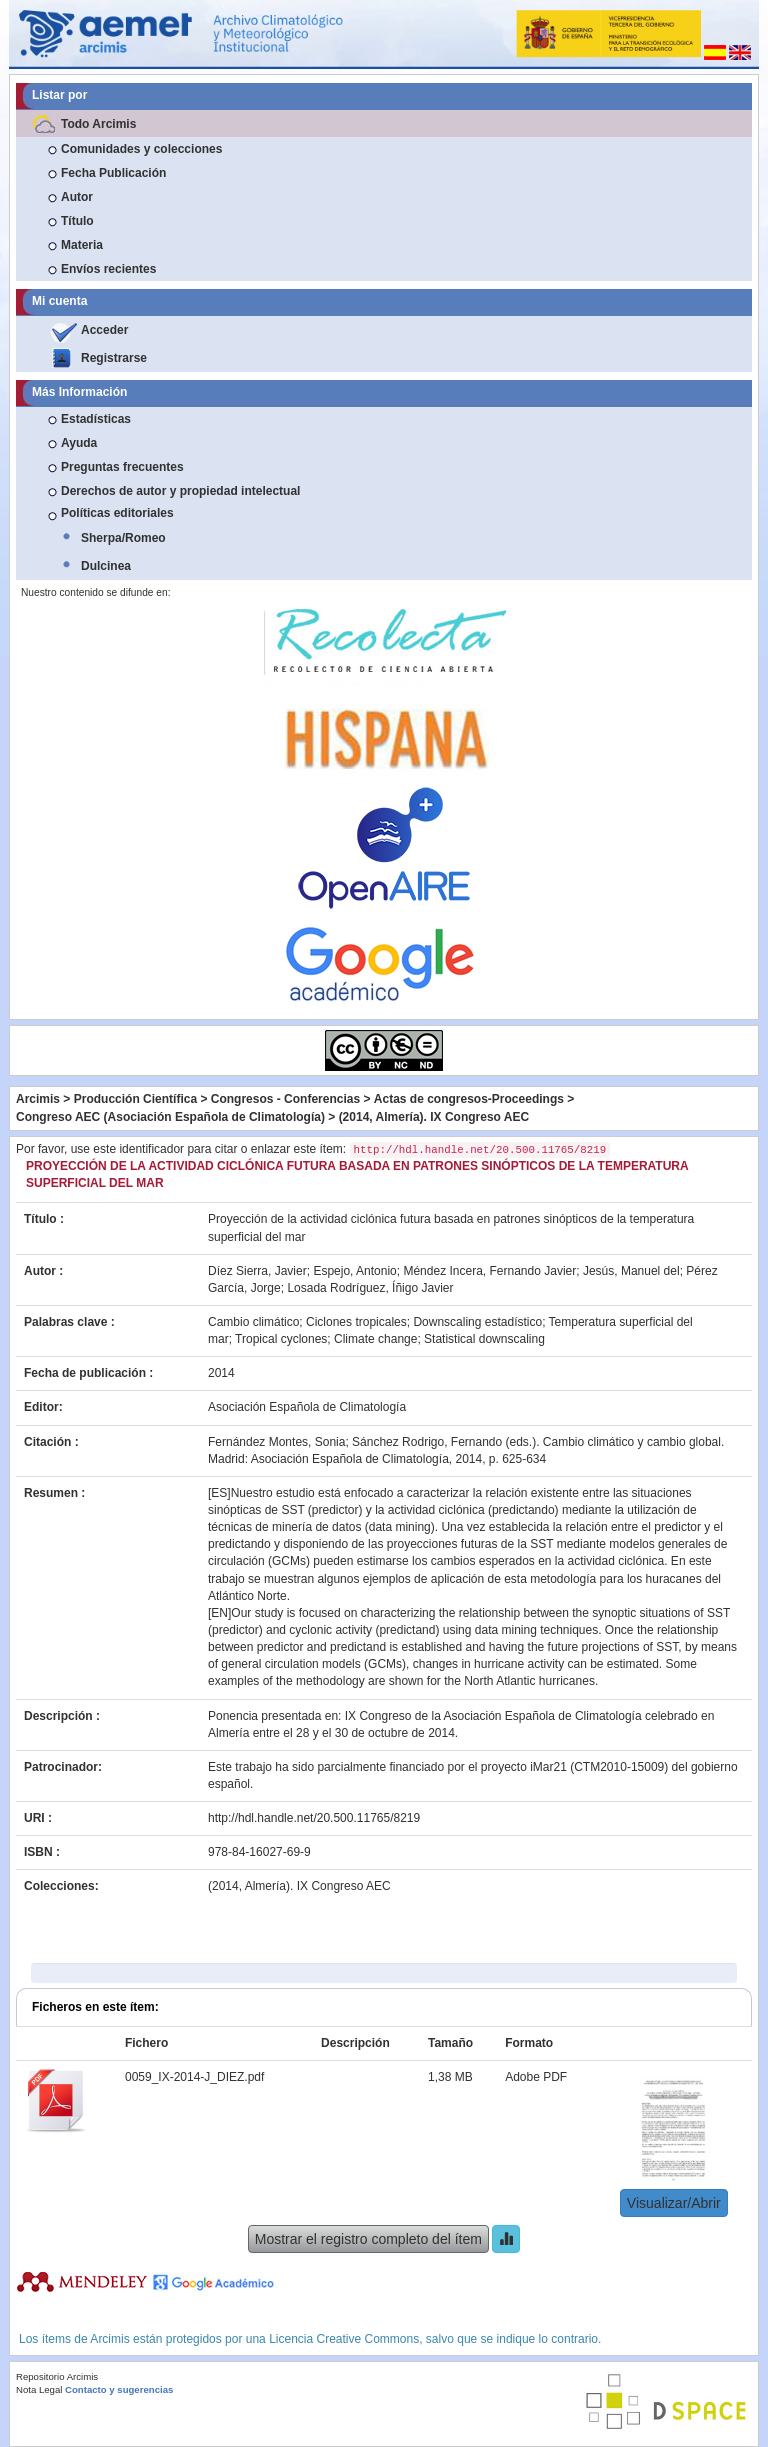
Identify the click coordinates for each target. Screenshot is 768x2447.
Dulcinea (106, 566)
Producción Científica (135, 1099)
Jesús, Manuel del (631, 1271)
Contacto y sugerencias (119, 2389)
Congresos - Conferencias (285, 1099)
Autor (77, 197)
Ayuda (79, 443)
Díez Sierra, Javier (257, 1271)
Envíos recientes (108, 269)
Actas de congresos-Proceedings (469, 1099)
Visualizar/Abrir (674, 2203)
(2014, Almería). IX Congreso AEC (434, 1117)
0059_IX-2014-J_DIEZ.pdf (194, 2077)
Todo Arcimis (98, 124)
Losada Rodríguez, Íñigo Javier (370, 1288)
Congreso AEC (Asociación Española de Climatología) (170, 1117)
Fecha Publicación (113, 173)
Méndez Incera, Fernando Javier (489, 1271)
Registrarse (114, 358)
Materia (82, 245)
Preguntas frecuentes (122, 467)
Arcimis (38, 1099)
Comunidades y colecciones (141, 149)
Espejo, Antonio (354, 1271)
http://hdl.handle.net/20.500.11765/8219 (314, 1818)
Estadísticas (96, 419)
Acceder (104, 330)
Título (77, 221)
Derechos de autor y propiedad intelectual (180, 491)
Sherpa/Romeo (123, 538)
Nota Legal (39, 2389)
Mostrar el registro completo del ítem (368, 2239)
